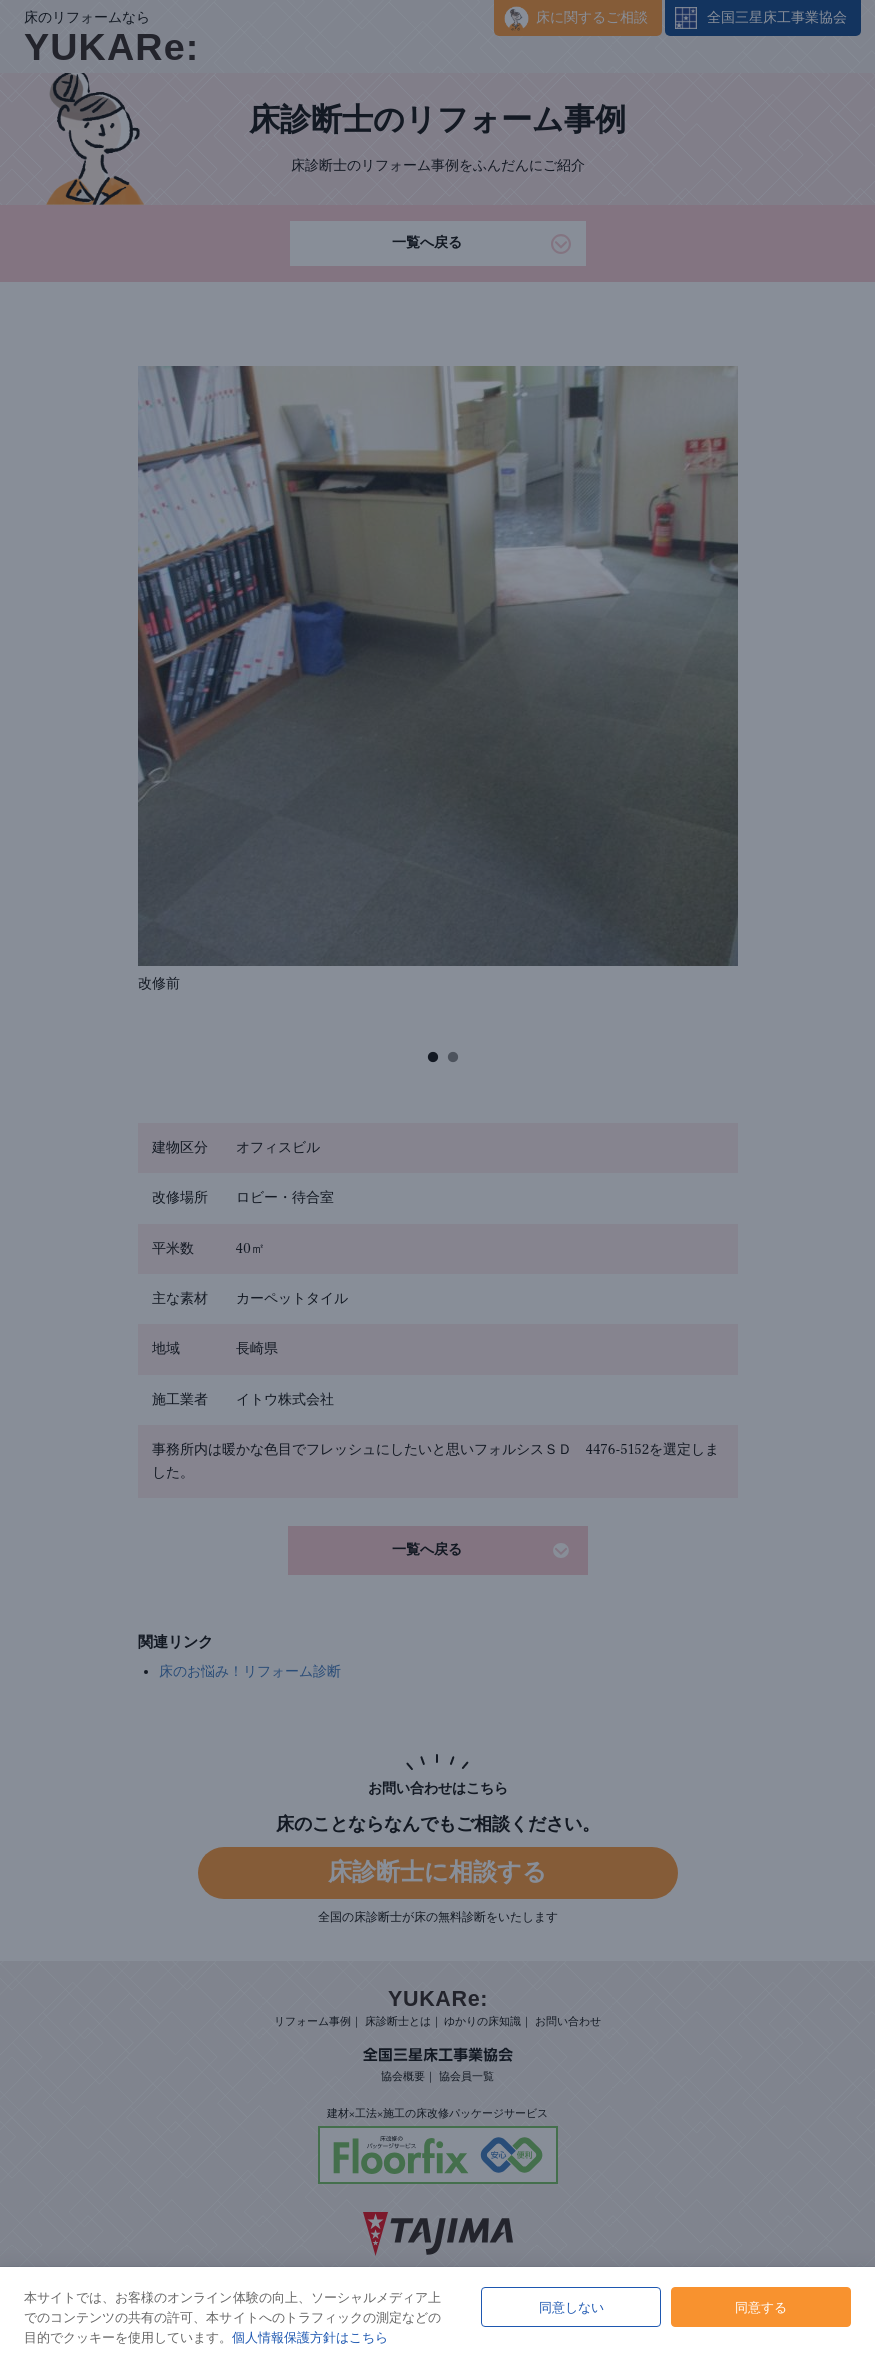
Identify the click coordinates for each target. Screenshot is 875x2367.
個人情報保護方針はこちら (310, 2337)
